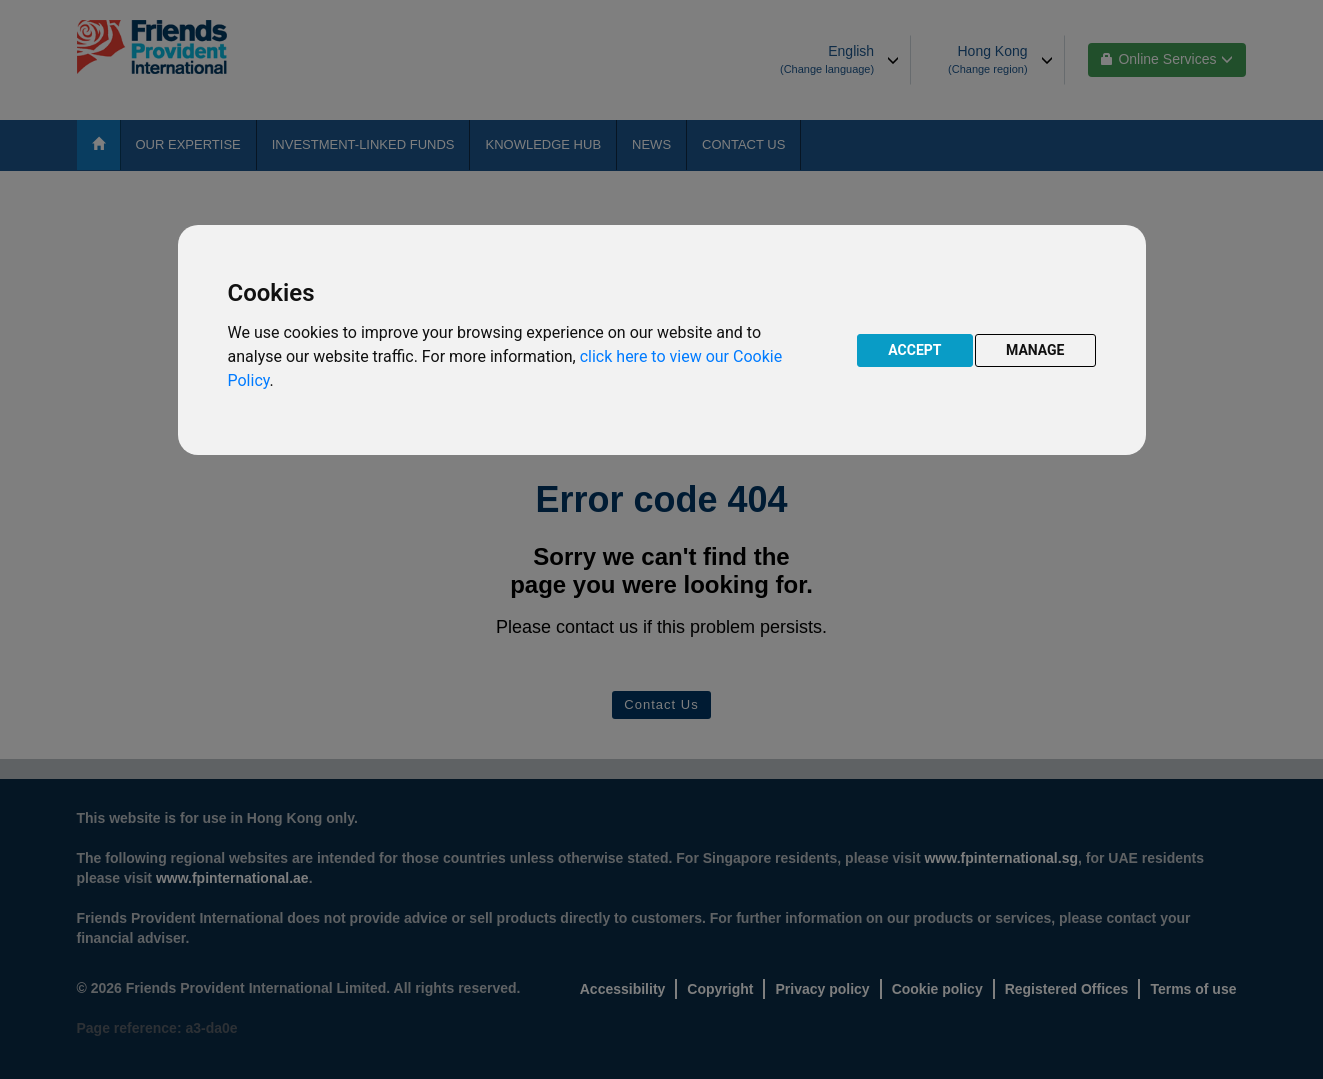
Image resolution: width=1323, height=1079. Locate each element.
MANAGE (1035, 350)
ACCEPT (914, 350)
